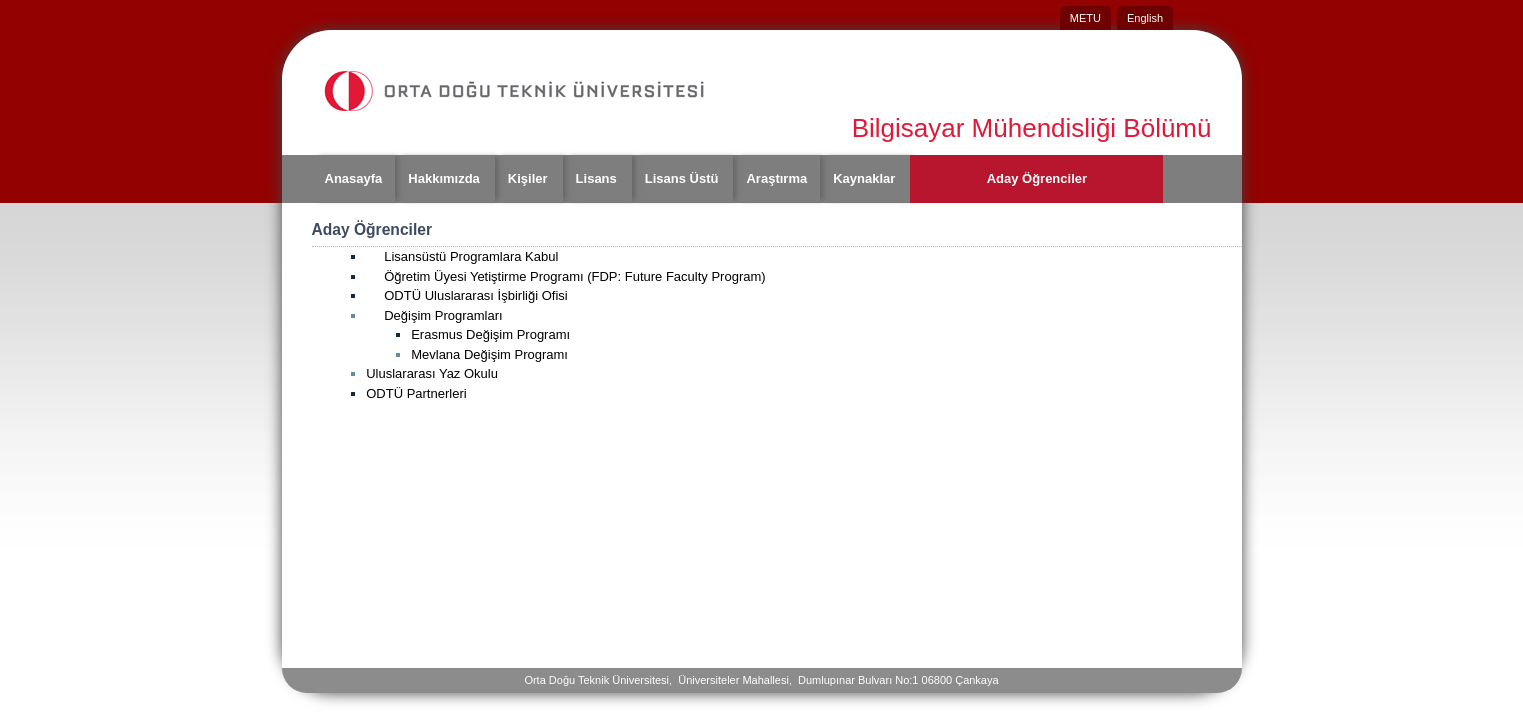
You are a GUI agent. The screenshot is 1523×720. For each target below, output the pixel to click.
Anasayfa (354, 178)
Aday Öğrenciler (1037, 178)
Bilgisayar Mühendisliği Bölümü (1032, 128)
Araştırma (776, 178)
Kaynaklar (864, 178)
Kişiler (528, 178)
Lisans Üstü (682, 178)
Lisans (596, 178)
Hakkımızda (444, 178)
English (1145, 18)
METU (1085, 18)
